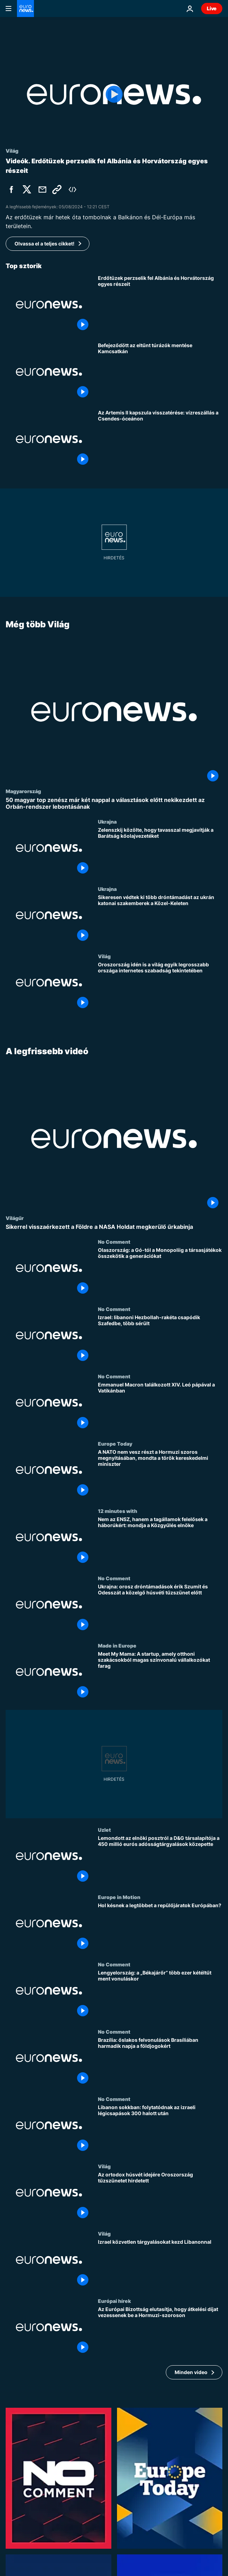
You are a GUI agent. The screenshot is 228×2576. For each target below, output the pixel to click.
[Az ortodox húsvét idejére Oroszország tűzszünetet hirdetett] (160, 2197)
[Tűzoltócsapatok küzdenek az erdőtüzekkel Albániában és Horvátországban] (160, 304)
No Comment (114, 1241)
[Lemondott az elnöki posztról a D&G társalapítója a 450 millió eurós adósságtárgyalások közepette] (160, 1860)
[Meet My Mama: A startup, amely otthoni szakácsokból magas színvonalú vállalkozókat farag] (160, 1676)
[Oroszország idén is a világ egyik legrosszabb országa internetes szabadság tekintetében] (160, 987)
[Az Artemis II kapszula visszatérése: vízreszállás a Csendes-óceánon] (160, 439)
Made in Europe (117, 1645)
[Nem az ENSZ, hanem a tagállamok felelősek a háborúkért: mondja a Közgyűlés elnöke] (160, 1541)
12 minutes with (117, 1511)
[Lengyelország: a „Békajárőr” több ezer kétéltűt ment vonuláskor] (160, 1995)
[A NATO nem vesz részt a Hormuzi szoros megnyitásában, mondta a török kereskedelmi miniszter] (160, 1474)
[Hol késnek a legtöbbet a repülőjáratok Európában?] (160, 1928)
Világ (104, 956)
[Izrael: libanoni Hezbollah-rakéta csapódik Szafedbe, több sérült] (160, 1340)
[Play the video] (114, 94)
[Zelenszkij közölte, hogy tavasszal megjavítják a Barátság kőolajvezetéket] (160, 852)
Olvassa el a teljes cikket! (44, 244)
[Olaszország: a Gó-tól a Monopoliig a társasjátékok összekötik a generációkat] (160, 1272)
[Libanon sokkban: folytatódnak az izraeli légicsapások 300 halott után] (160, 2130)
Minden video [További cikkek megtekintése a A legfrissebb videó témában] (191, 2372)
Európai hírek (114, 2301)
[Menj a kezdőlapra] (25, 8)
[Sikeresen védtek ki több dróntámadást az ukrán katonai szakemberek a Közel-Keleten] (160, 920)
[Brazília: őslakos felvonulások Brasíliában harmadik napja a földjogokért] (160, 2062)
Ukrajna (107, 822)
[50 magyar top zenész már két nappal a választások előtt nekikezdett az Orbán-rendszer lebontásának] (114, 803)
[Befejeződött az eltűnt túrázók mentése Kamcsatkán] (160, 372)
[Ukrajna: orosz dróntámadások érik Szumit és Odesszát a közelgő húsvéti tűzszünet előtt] (160, 1609)
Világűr (15, 1217)
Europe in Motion (119, 1897)
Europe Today (115, 1443)
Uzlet (104, 1829)
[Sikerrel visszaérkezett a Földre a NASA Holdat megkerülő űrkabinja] (114, 1226)
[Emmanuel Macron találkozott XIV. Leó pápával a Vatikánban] (160, 1407)
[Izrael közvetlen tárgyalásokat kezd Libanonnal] (160, 2264)
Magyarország (23, 791)
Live (212, 8)
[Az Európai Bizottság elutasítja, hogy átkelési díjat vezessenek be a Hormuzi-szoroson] (160, 2331)
